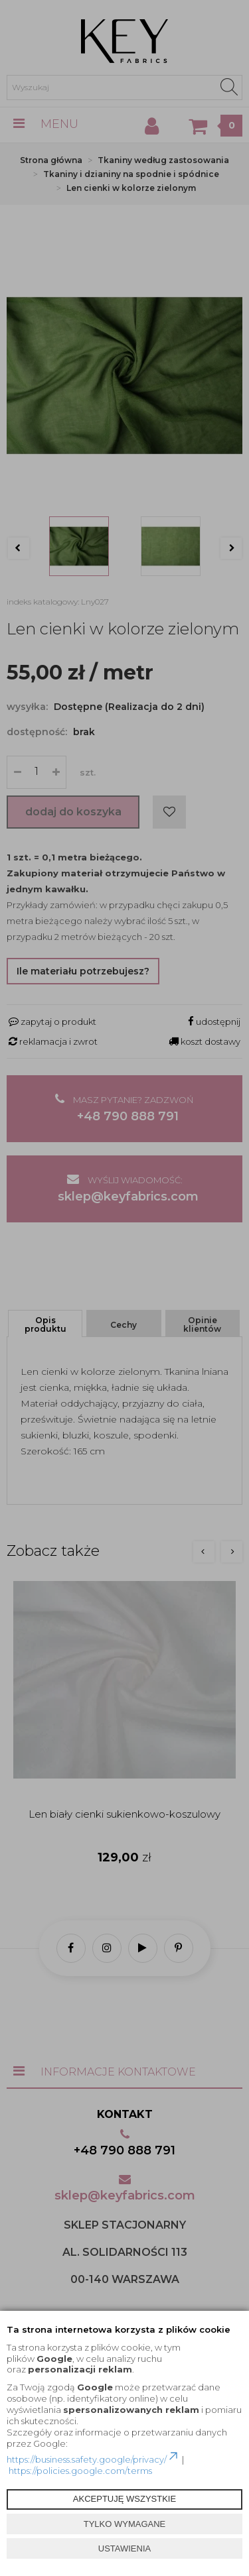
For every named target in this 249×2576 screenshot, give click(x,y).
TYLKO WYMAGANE (125, 2524)
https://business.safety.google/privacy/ (93, 2459)
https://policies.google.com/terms (80, 2470)
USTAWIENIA (124, 2548)
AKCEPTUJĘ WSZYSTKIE (124, 2499)
